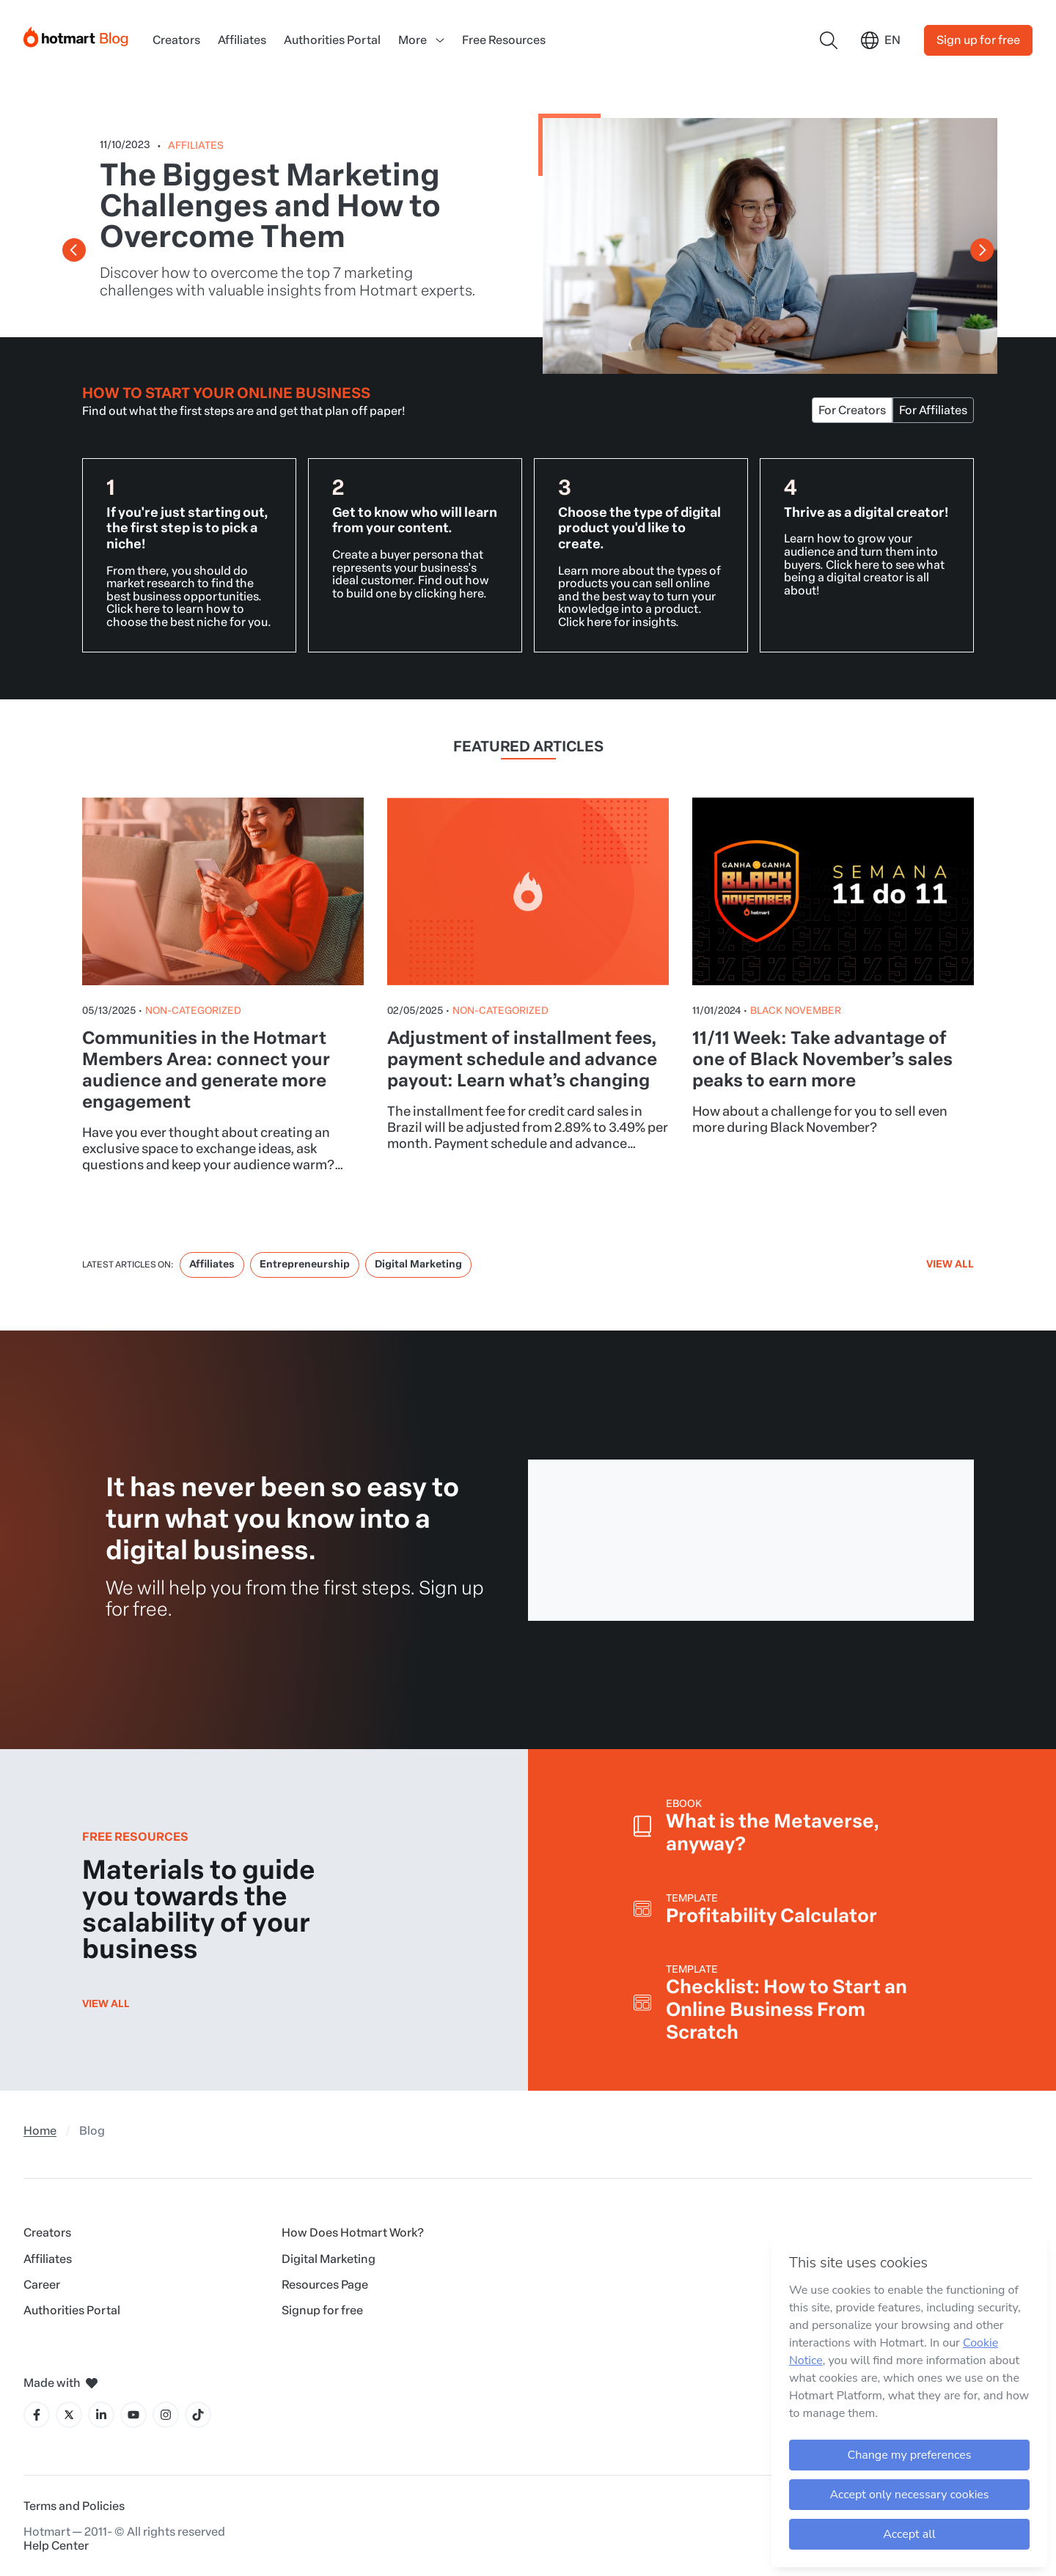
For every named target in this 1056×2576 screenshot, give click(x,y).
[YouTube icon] (133, 2415)
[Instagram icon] (166, 2415)
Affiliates (242, 40)
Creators (176, 40)
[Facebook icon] (36, 2415)
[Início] (76, 34)
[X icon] (69, 2415)
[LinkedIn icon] (101, 2415)
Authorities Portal (332, 40)
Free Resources (504, 40)
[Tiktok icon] (198, 2415)
